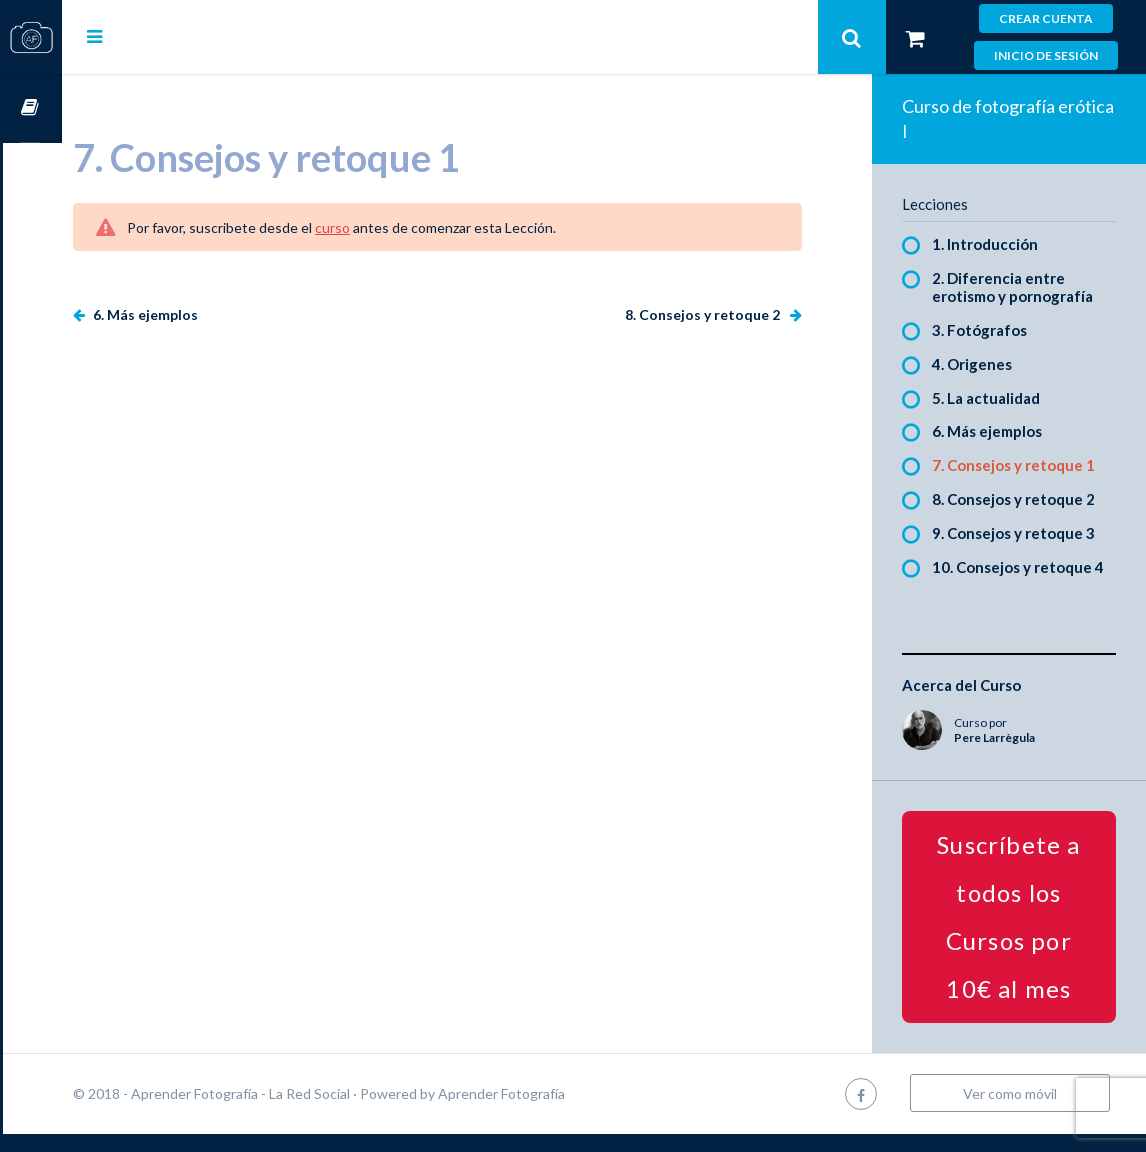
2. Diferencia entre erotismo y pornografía (1026, 287)
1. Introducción (999, 244)
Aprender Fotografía (560, 1111)
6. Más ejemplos (203, 314)
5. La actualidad (1000, 398)
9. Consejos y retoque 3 (1027, 533)
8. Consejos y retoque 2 (718, 314)
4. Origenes (986, 364)
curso (391, 227)
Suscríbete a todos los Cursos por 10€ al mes (1015, 934)
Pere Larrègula (1008, 755)
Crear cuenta (1046, 18)
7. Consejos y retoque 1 (1027, 465)
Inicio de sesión (1046, 55)
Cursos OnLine (31, 108)
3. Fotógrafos (993, 330)
